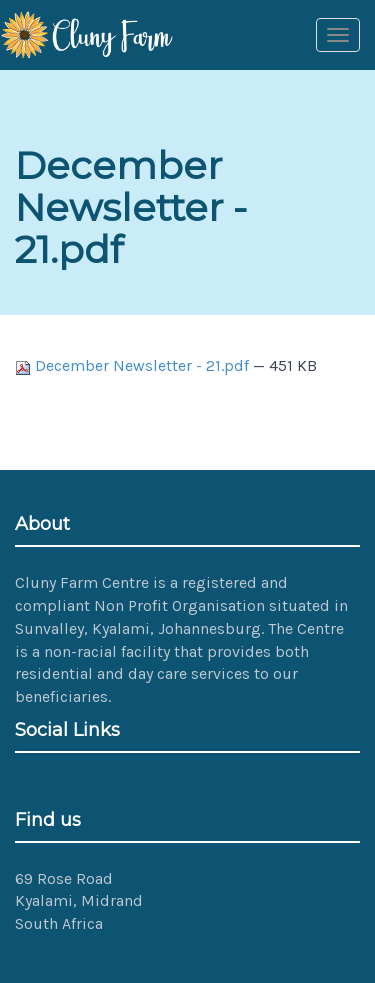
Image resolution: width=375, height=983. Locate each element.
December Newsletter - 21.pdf (134, 365)
